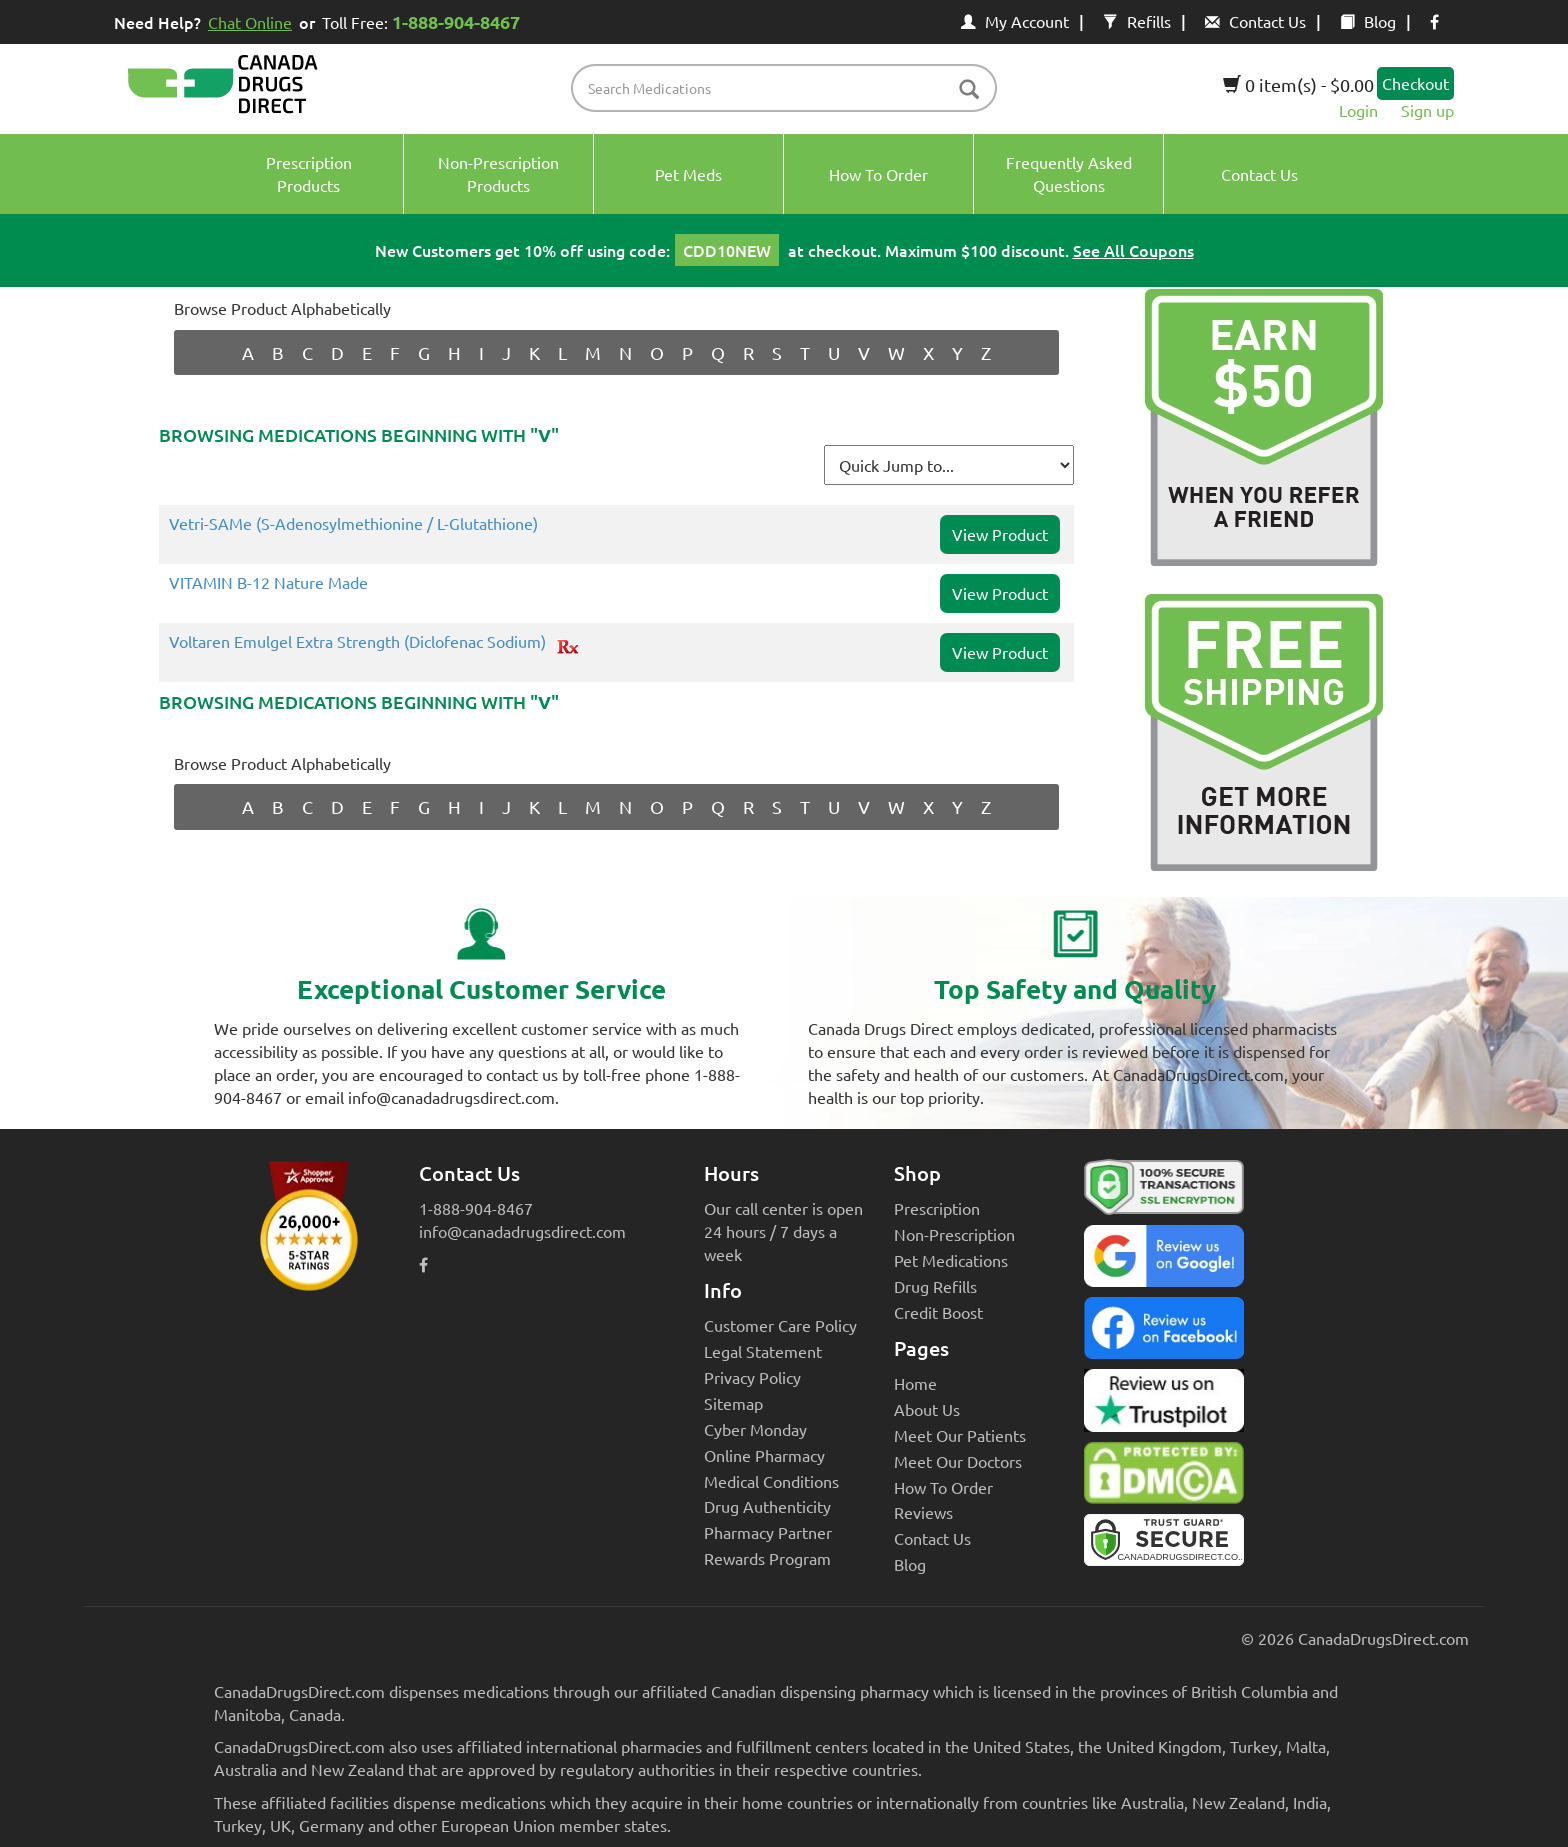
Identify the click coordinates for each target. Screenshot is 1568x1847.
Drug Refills (935, 1286)
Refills (1137, 21)
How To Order (943, 1487)
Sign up (1427, 110)
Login (1358, 110)
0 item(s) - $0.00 (1298, 84)
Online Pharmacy (764, 1455)
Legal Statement (763, 1351)
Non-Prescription (954, 1234)
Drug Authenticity (767, 1506)
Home (915, 1383)
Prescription (937, 1208)
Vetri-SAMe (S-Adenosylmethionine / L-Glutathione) (353, 524)
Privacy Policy (752, 1377)
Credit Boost (938, 1312)
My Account (1015, 21)
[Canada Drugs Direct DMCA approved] (1164, 1478)
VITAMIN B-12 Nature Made (268, 583)
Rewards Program (767, 1558)
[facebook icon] (1434, 21)
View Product (1000, 534)
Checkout (1415, 83)
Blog (1368, 21)
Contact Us (1255, 21)
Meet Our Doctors (958, 1461)
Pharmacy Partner (768, 1532)
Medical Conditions (771, 1481)
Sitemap (733, 1403)
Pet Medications (951, 1260)
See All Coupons (1133, 250)
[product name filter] (789, 88)
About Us (927, 1409)
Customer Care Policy (780, 1325)
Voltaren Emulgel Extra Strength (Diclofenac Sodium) (357, 642)
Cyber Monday (755, 1429)
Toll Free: (424, 21)
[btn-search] (969, 90)
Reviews (923, 1512)
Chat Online (250, 22)
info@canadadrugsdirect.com (522, 1231)
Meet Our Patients (960, 1435)
